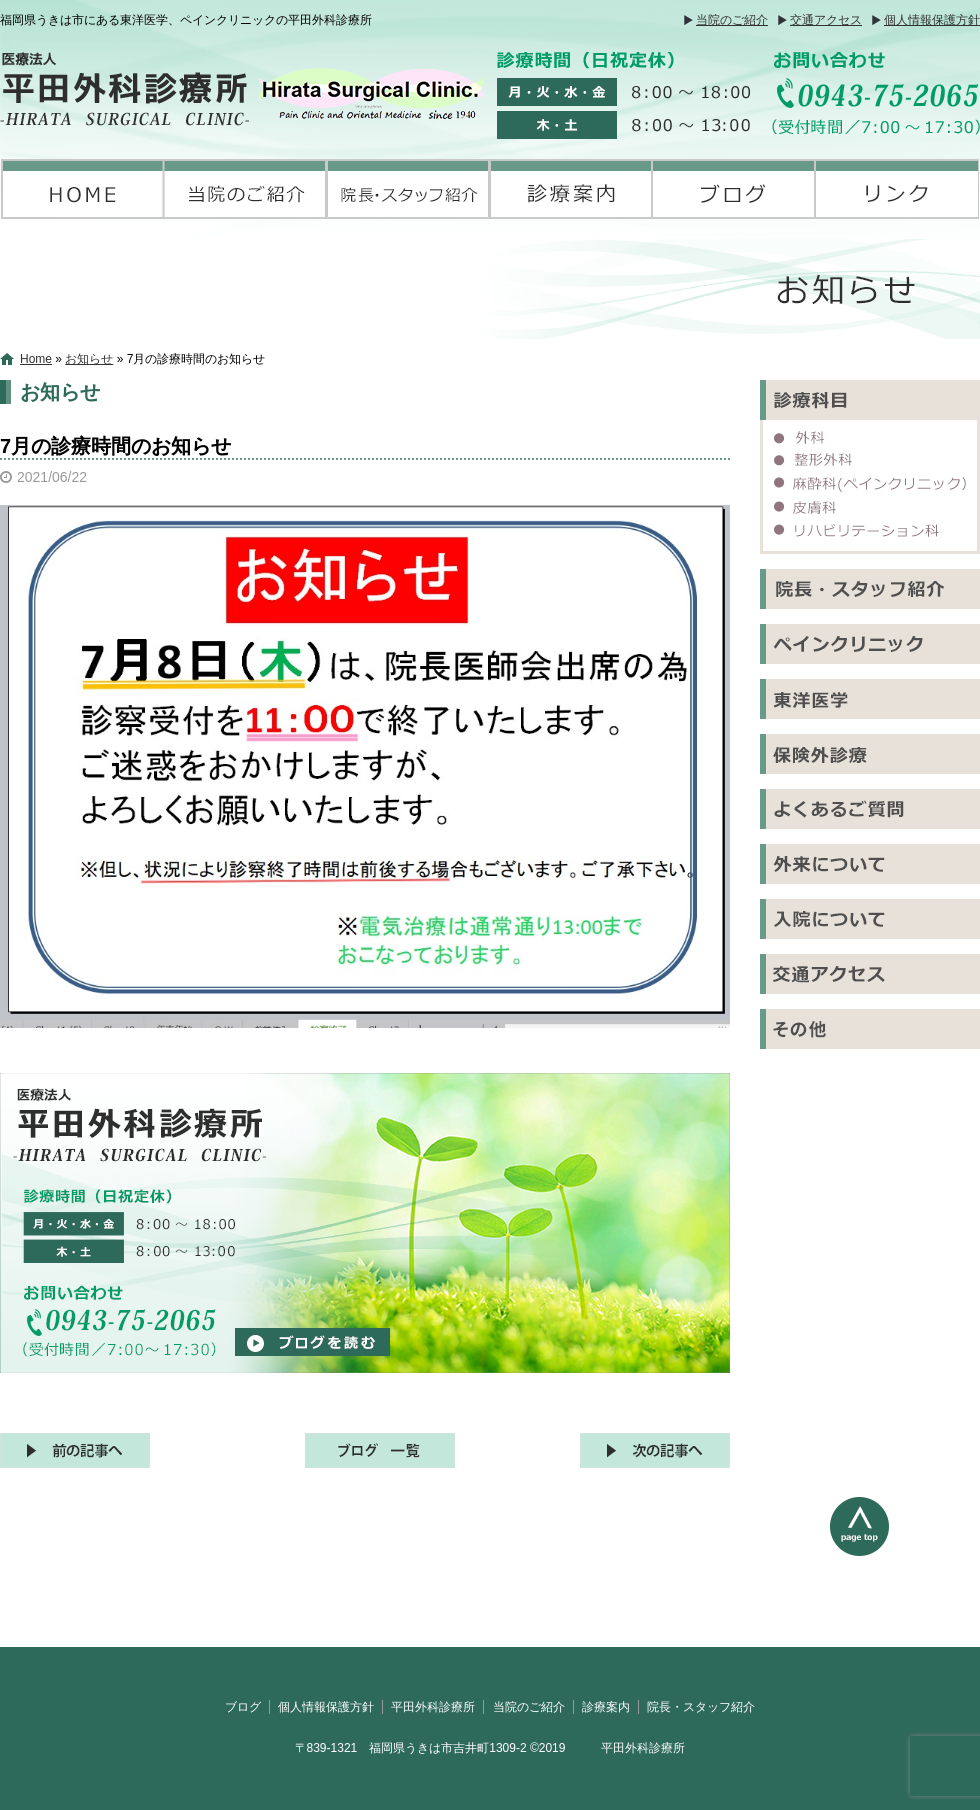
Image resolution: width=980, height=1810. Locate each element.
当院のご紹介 (732, 20)
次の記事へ (655, 1450)
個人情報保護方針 (932, 20)
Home (36, 359)
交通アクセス (826, 20)
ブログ (734, 189)
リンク (897, 189)
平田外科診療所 (82, 189)
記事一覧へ (380, 1450)
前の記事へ (75, 1450)
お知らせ (89, 359)
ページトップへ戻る (905, 1572)
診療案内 (571, 189)
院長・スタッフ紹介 (408, 189)
